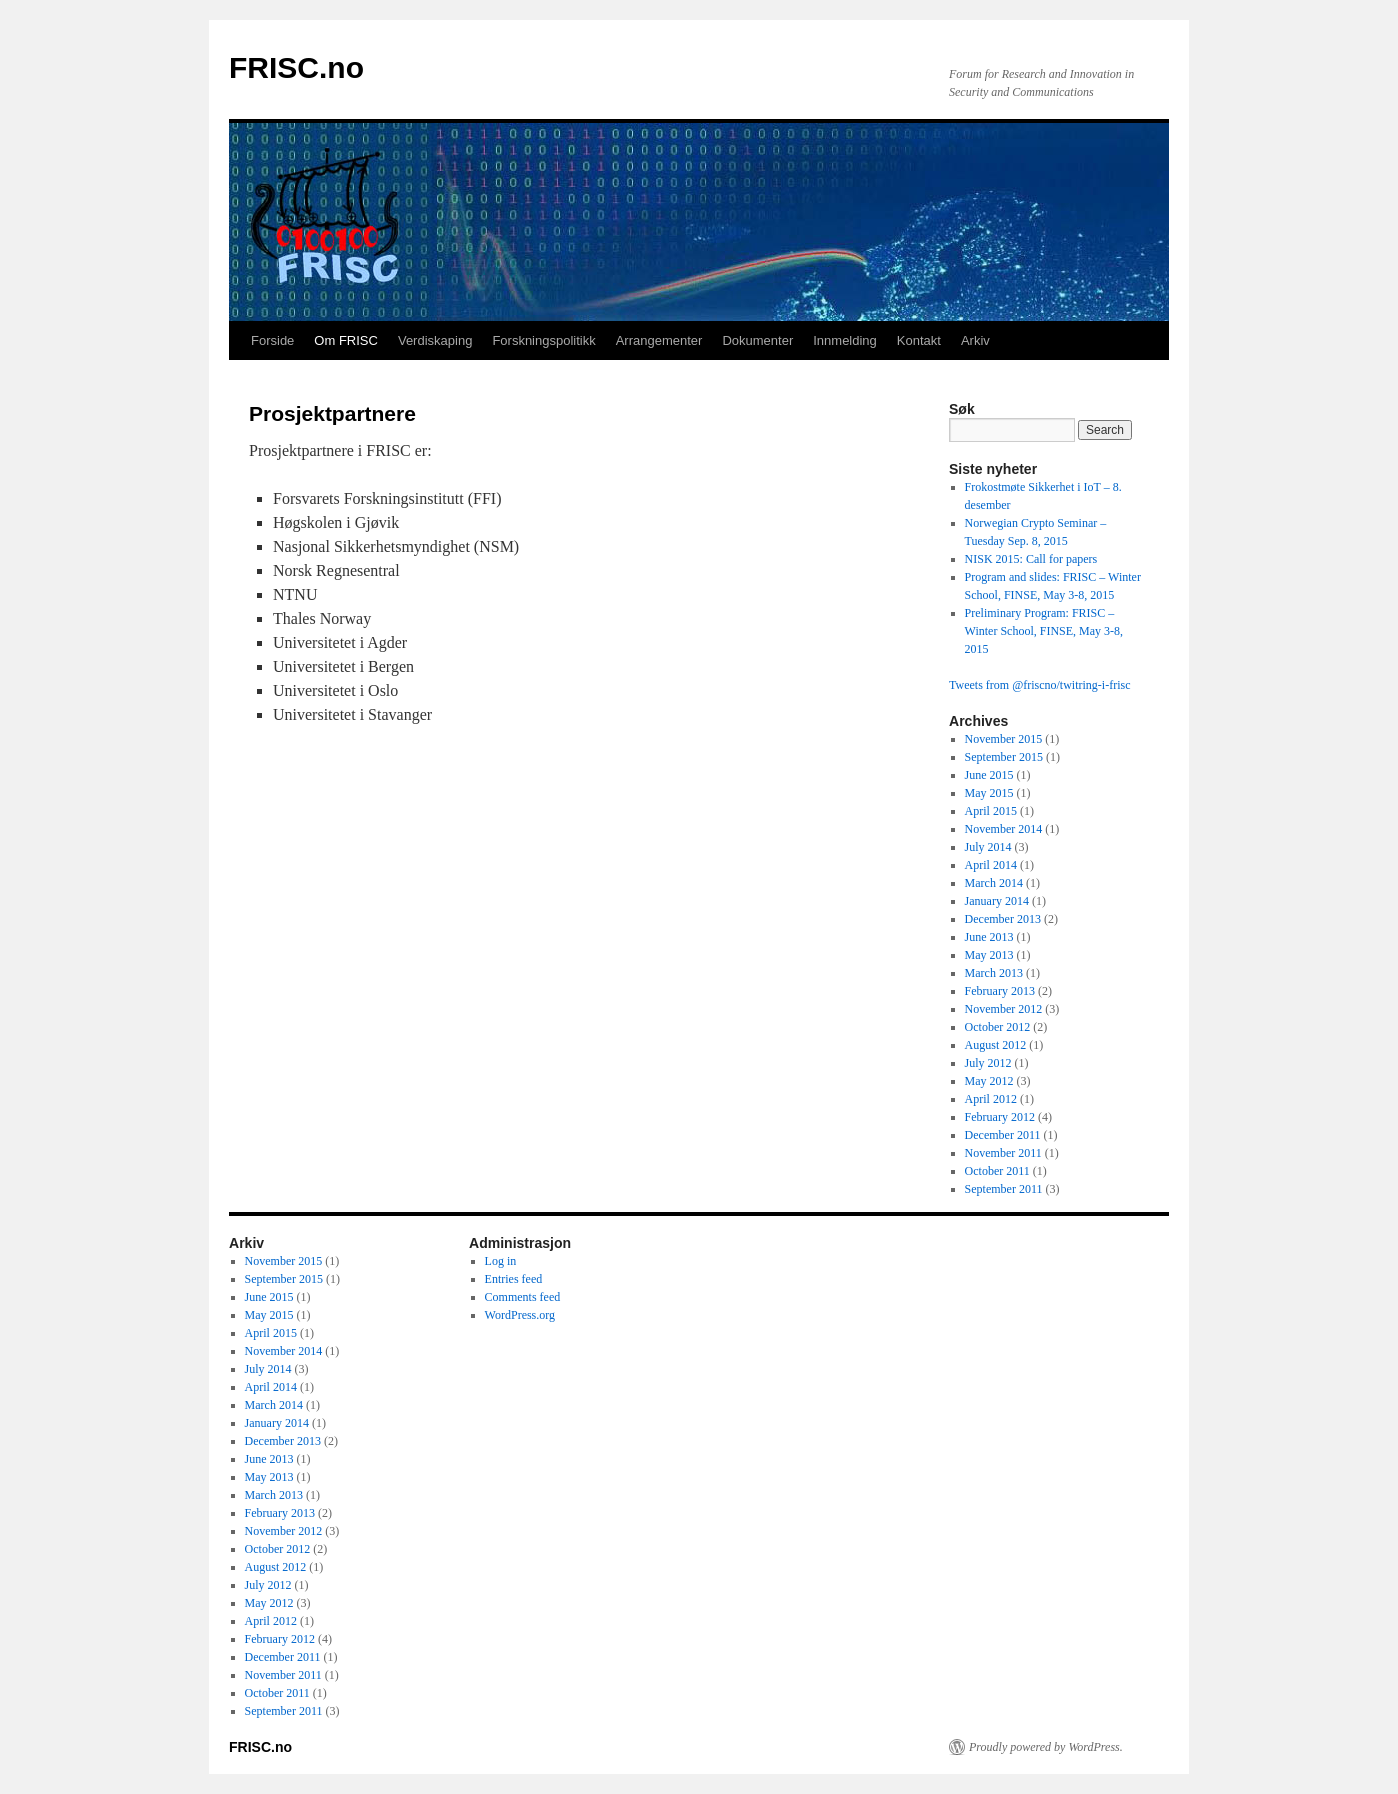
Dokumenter (757, 340)
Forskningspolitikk (543, 340)
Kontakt (919, 340)
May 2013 (989, 955)
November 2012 (1004, 1009)
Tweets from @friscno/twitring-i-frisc (1040, 685)
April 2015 (991, 811)
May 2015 (989, 793)
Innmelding (845, 340)
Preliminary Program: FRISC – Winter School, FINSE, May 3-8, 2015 (1044, 631)
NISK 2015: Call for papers (1031, 559)
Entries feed (514, 1279)
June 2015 (989, 775)
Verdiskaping (435, 340)
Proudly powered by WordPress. (1046, 1747)
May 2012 (989, 1081)
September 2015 (1004, 757)
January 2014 (997, 901)
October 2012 (998, 1027)
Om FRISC (346, 340)
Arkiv (975, 340)
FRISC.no (296, 67)
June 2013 (989, 937)
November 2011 (1003, 1153)
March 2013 (994, 973)
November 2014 (1004, 829)
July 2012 (988, 1063)
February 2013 (1000, 991)
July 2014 (988, 847)
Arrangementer (659, 340)
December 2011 (1003, 1135)
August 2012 (996, 1045)
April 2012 (991, 1099)
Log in (501, 1261)
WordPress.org (520, 1315)
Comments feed (523, 1297)
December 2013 (1003, 919)
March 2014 (994, 883)
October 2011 (997, 1171)
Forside (272, 340)
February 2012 (1000, 1117)
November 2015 (1004, 739)
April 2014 (991, 865)
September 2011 (1004, 1189)
